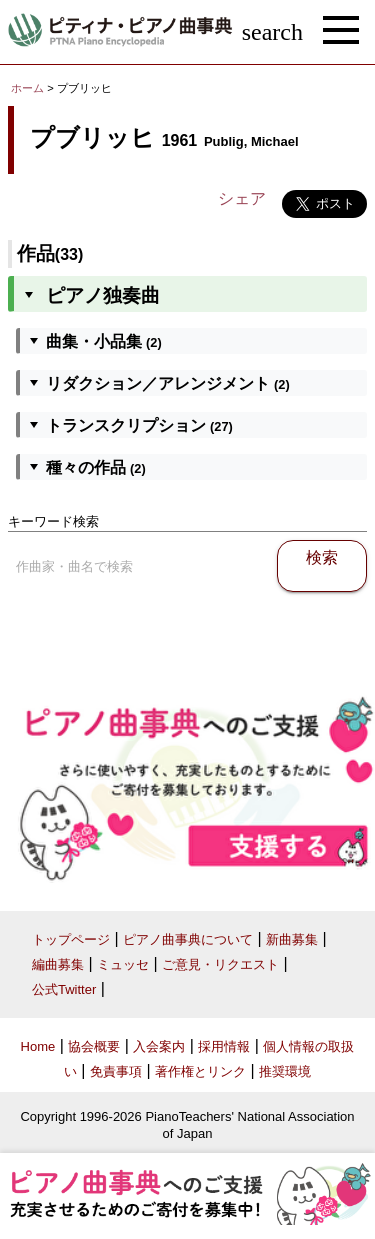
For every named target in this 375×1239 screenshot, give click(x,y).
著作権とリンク (200, 1071)
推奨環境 (285, 1071)
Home (38, 1046)
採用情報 (224, 1046)
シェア (242, 198)
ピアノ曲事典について (188, 939)
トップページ (71, 939)
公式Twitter (64, 989)
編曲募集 (58, 964)
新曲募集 (292, 939)
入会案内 (159, 1046)
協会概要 (94, 1046)
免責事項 (116, 1071)
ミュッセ (123, 964)
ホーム (27, 88)
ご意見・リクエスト (220, 964)
